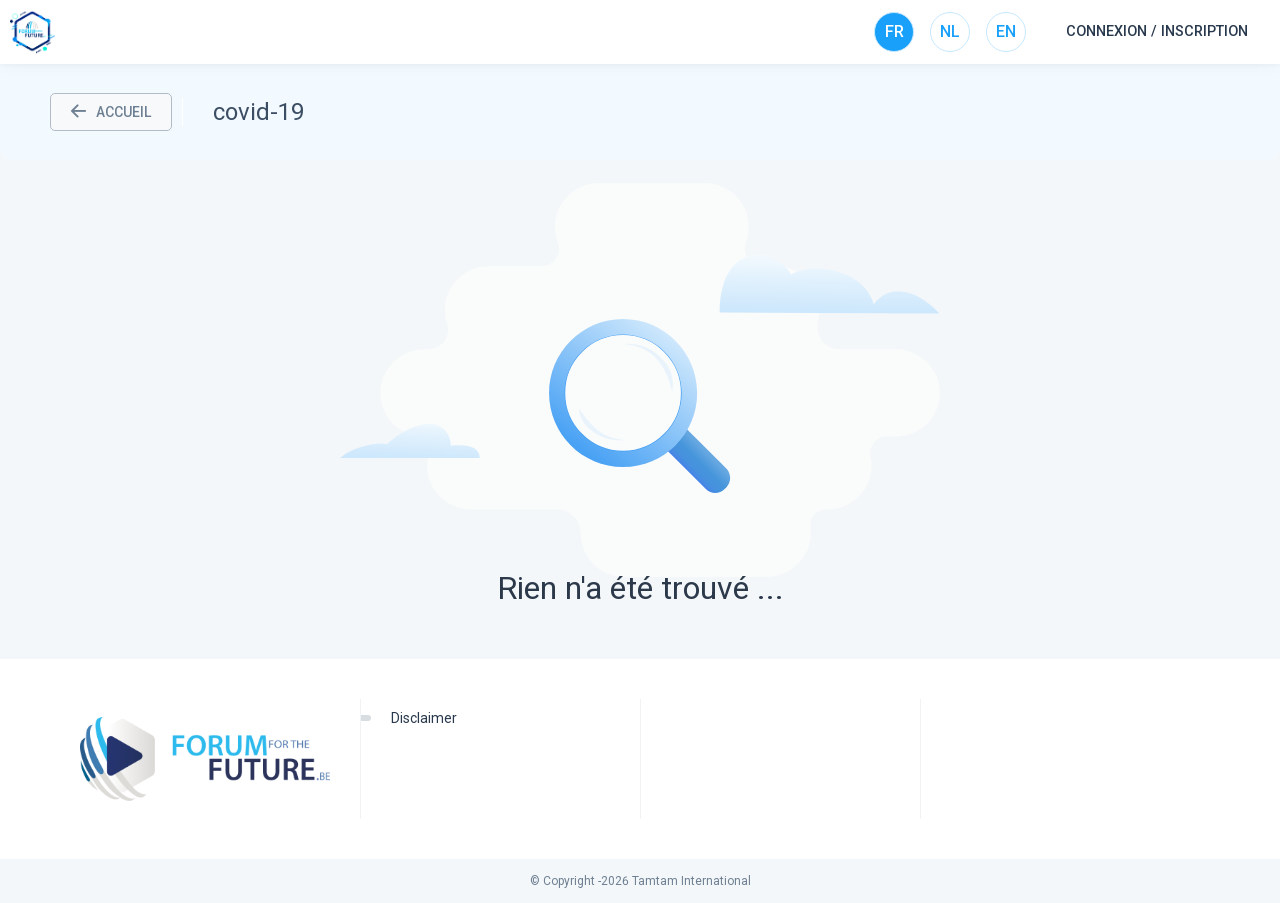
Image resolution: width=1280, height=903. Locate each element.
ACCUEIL (111, 112)
